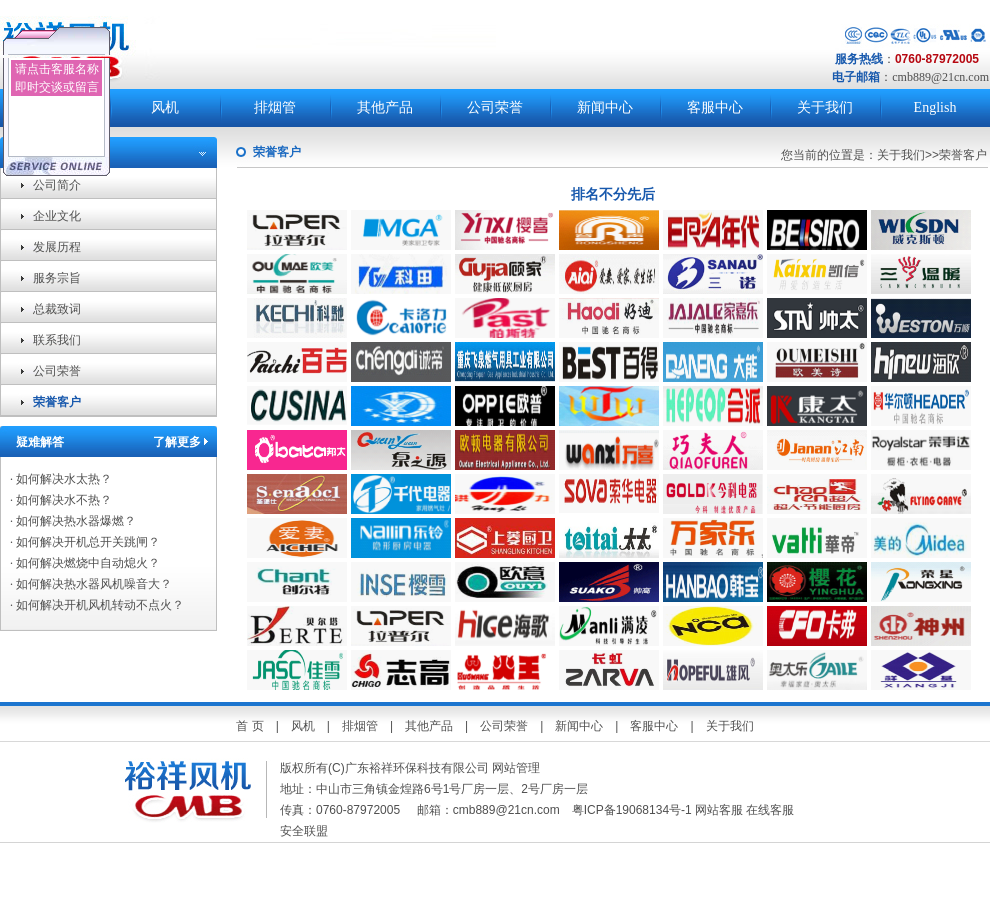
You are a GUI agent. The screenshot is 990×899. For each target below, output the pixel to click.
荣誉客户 (57, 402)
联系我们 (57, 340)
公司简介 (57, 185)
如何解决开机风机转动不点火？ (97, 605)
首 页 (249, 726)
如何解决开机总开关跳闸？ (85, 542)
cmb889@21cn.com (940, 77)
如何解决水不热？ (61, 500)
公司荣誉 (495, 107)
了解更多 (177, 442)
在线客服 (770, 810)
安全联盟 (305, 831)
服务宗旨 (57, 278)
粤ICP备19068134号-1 (632, 810)
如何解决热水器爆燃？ (73, 521)
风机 (165, 107)
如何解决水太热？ (61, 479)
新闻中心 (605, 107)
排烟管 (275, 107)
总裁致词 (57, 309)
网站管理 (516, 768)
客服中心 (715, 107)
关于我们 (825, 107)
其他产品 (385, 107)
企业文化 (57, 216)
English (935, 107)
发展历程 (57, 247)
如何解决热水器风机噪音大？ (91, 584)
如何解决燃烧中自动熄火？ (85, 563)
